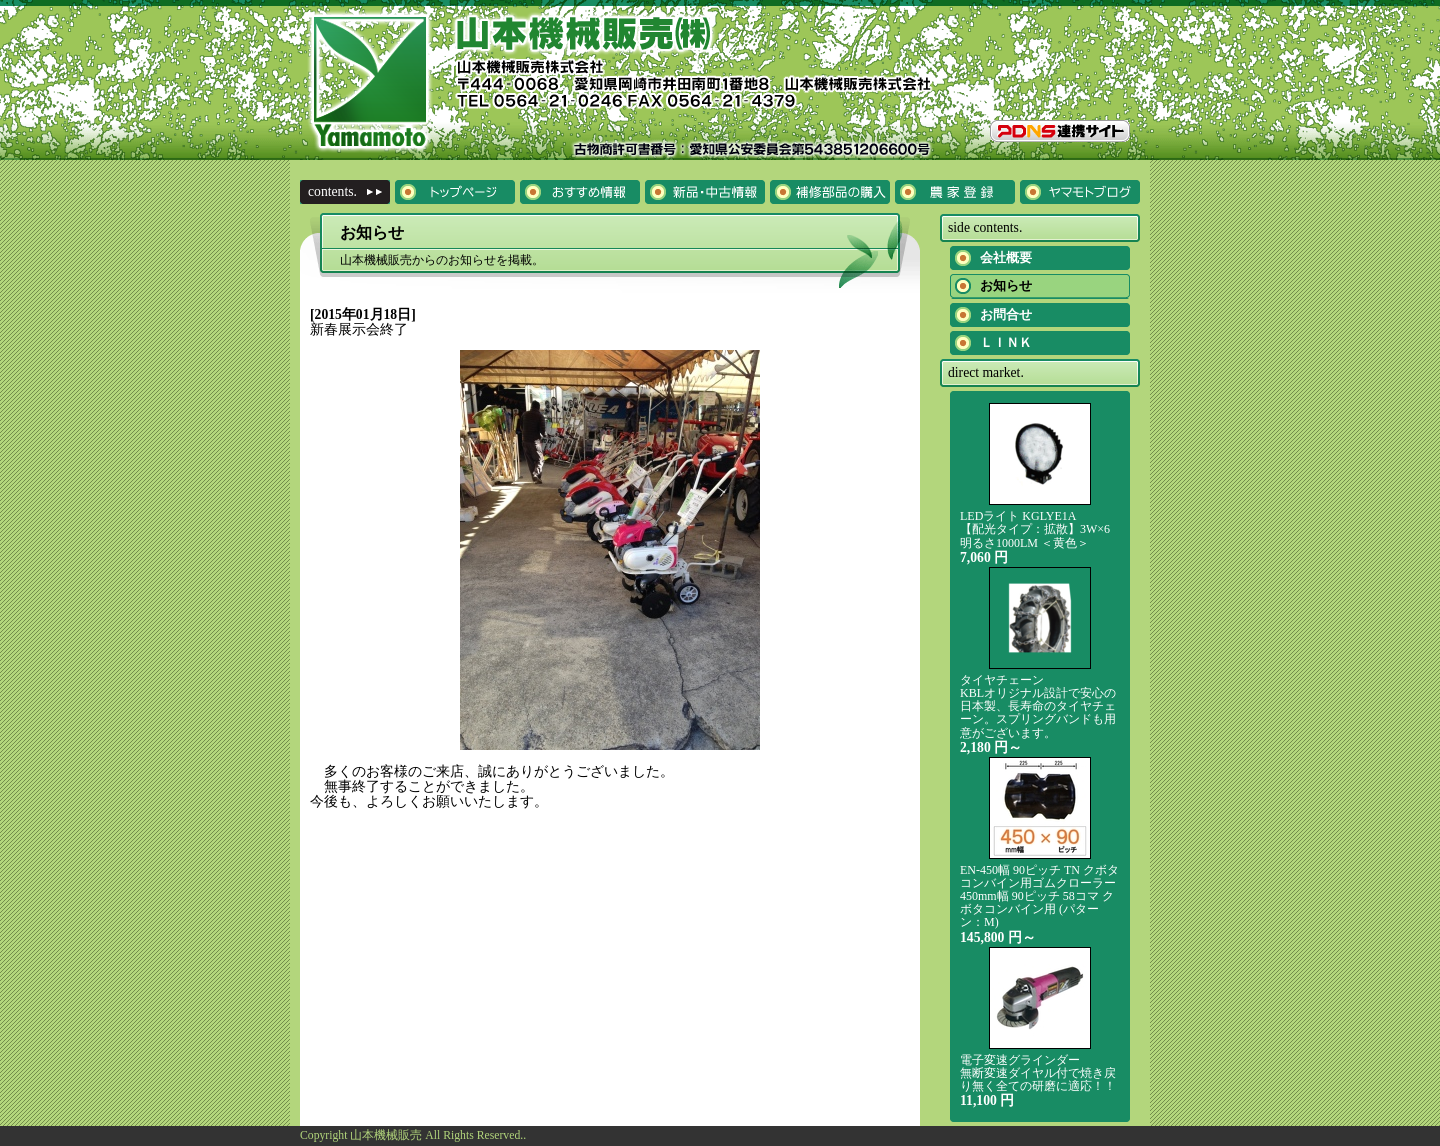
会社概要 (1006, 257)
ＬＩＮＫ (1006, 342)
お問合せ (1006, 314)
